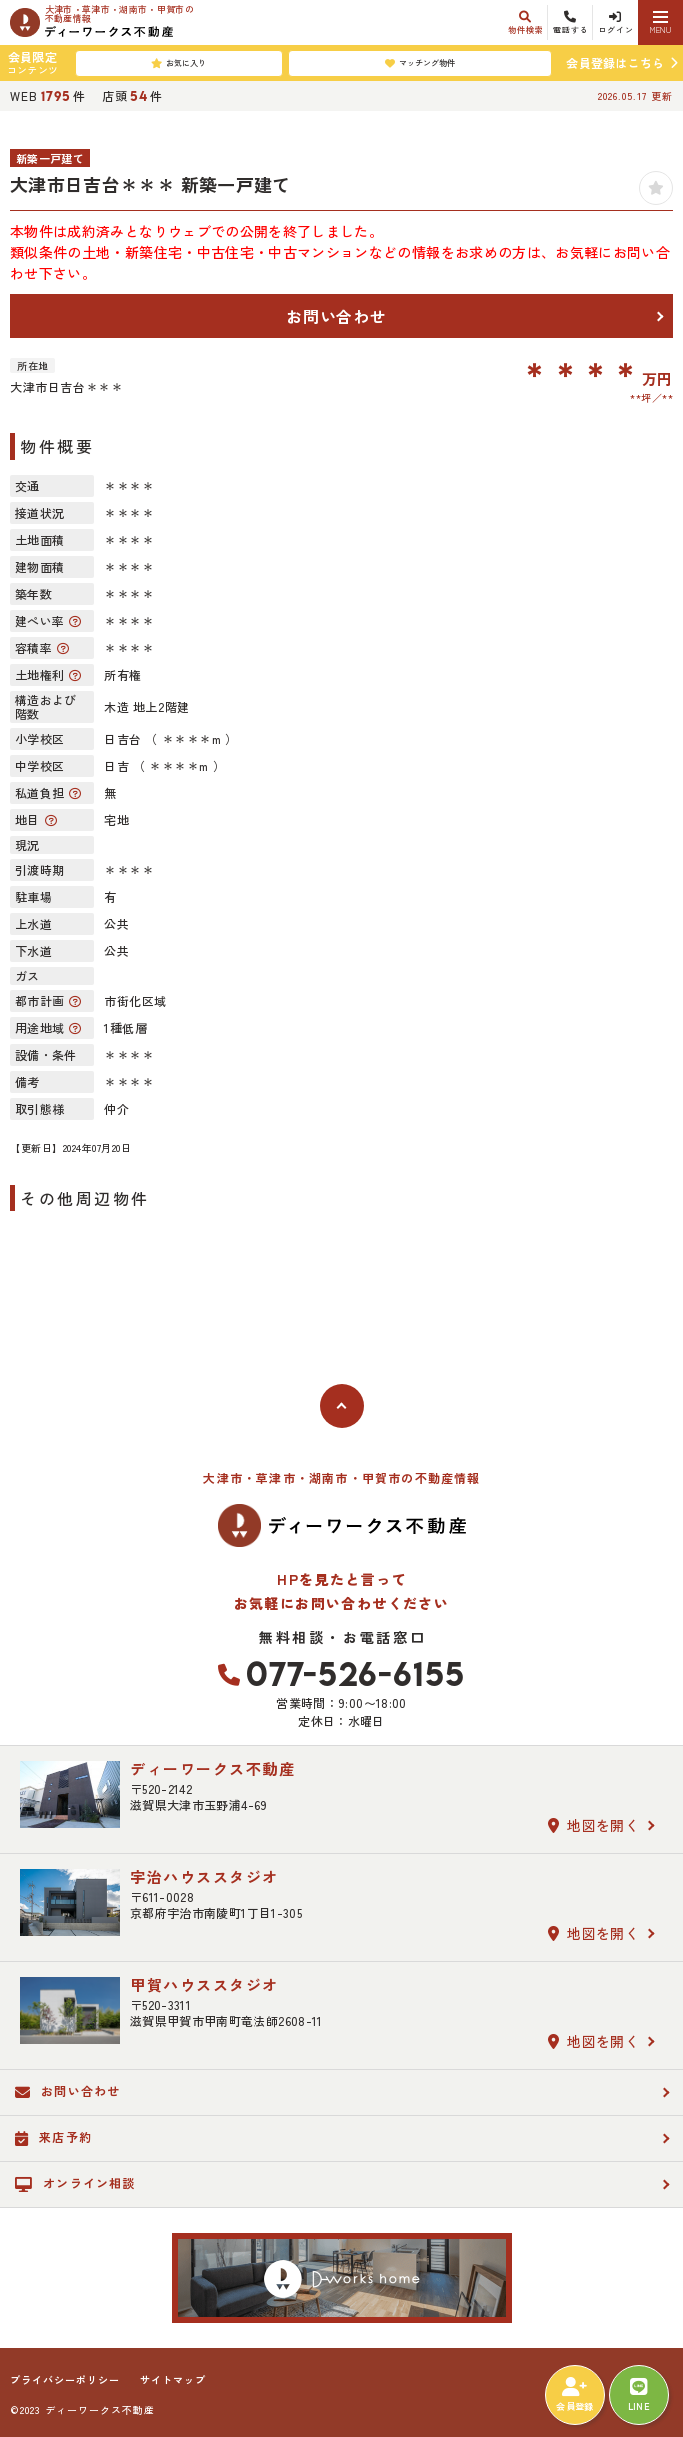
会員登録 (574, 2395)
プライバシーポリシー (65, 2380)
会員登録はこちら (615, 62)
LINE (639, 2395)
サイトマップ (173, 2380)
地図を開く (593, 1825)
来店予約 (53, 2137)
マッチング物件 (420, 63)
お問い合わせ (336, 316)
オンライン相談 (75, 2183)
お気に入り (178, 63)
